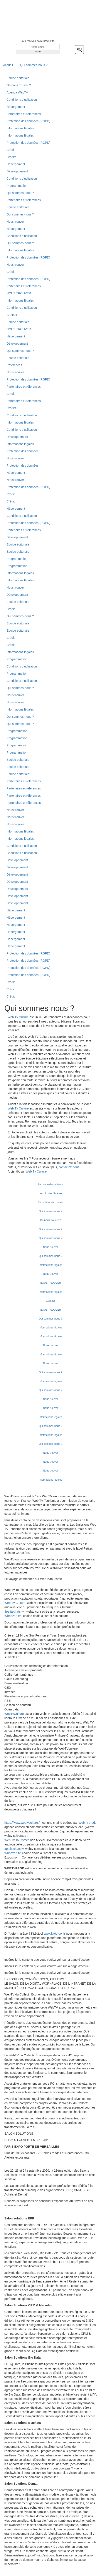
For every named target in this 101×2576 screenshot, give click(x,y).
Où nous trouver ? (19, 85)
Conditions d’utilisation (22, 99)
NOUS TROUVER (19, 293)
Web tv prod (87, 1822)
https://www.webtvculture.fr (22, 1822)
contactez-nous (69, 1167)
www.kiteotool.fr (54, 1933)
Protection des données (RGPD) (28, 121)
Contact (12, 315)
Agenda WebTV (17, 92)
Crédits (11, 157)
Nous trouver (15, 221)
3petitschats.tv (14, 1611)
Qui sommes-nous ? (33, 65)
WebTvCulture (14, 1713)
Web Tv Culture (18, 1017)
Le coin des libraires (50, 1193)
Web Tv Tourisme (16, 1840)
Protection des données (23, 451)
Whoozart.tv (13, 1616)
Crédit (11, 150)
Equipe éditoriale (18, 78)
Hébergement (16, 106)
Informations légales (20, 128)
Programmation (17, 185)
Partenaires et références (24, 114)
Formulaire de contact (50, 1202)
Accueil (8, 65)
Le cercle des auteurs (50, 1184)
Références (14, 365)
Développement (17, 171)
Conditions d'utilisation (22, 429)
